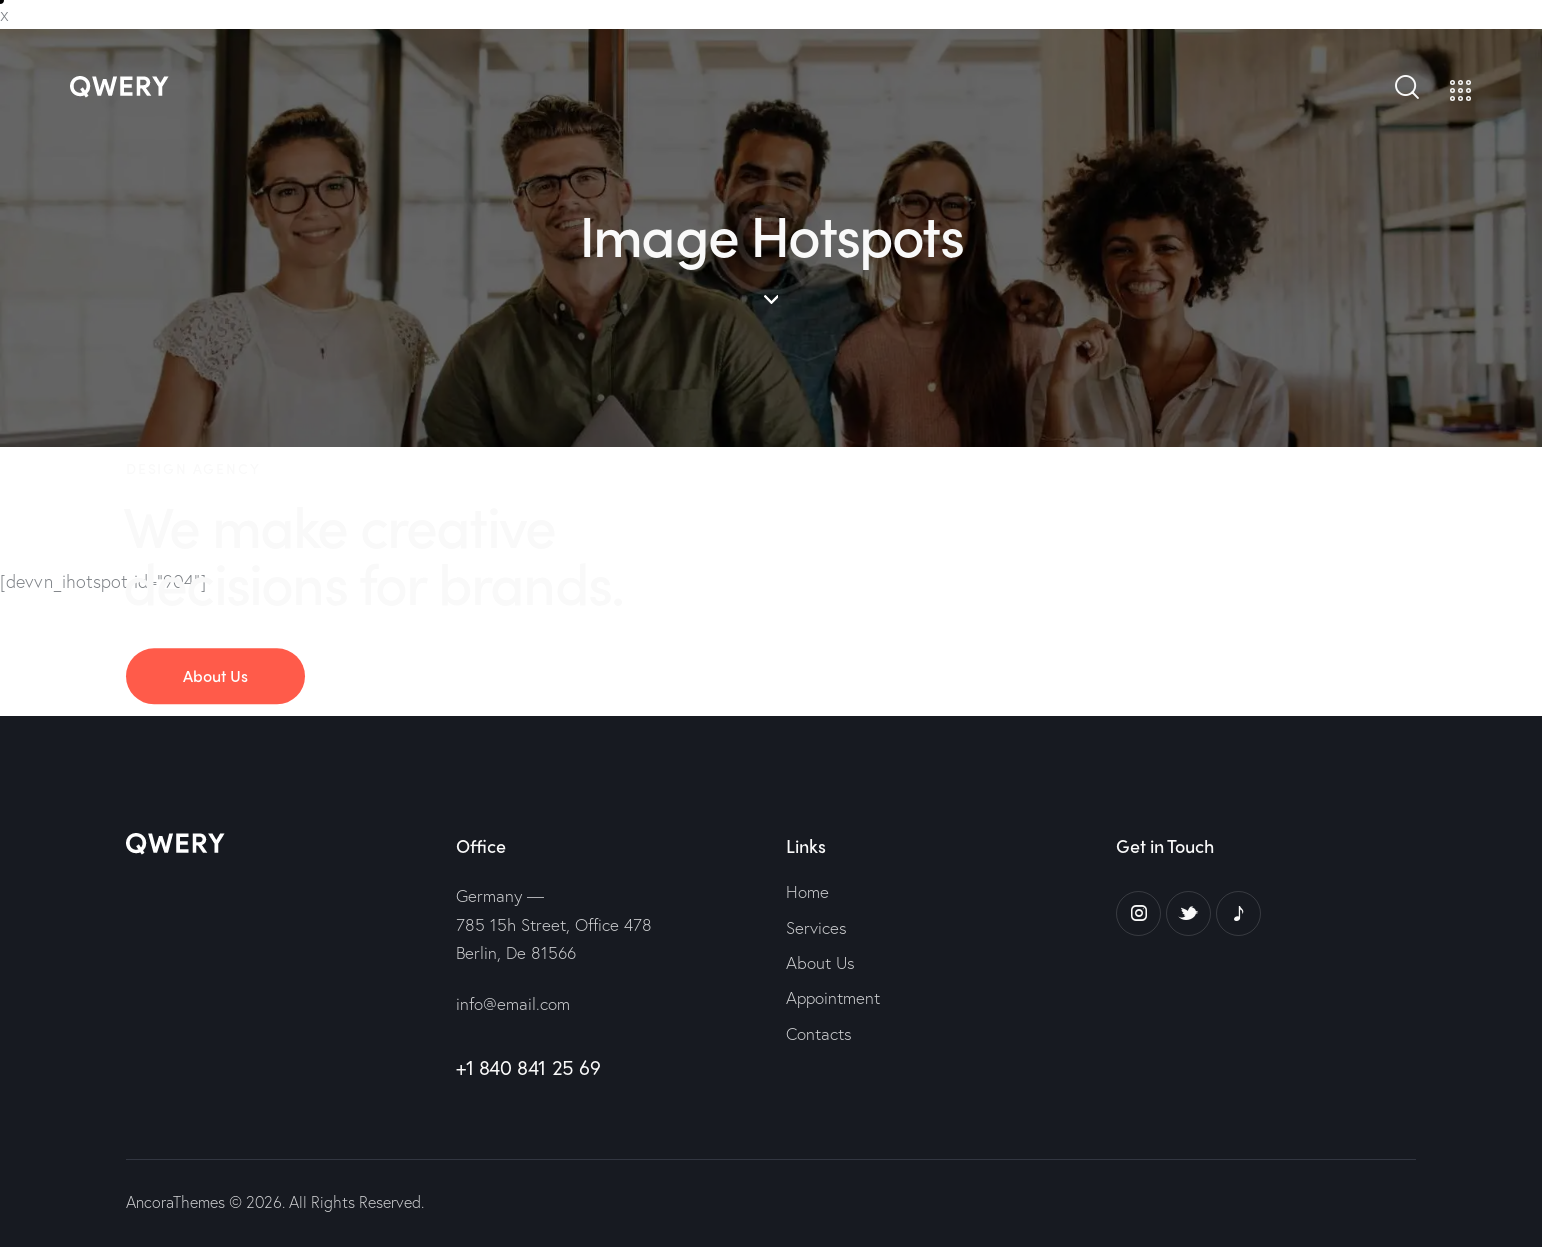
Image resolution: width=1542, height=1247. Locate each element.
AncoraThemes (175, 1201)
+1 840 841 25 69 (528, 1067)
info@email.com (513, 1003)
